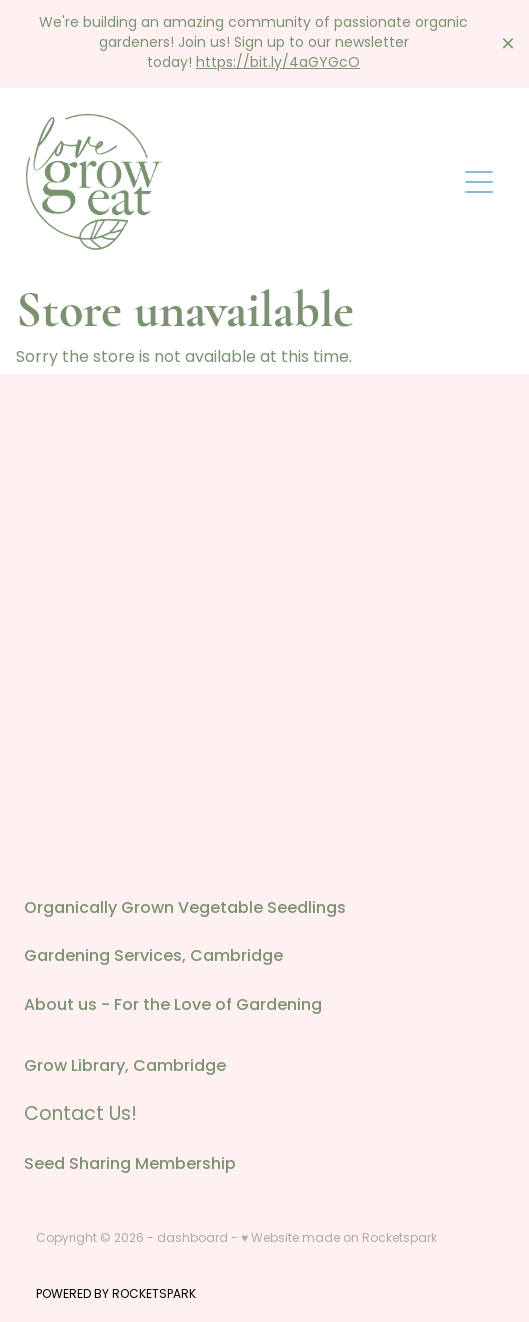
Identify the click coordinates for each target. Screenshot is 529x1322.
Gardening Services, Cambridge (153, 957)
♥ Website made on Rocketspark (339, 1239)
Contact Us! (80, 1115)
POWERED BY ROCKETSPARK (116, 1295)
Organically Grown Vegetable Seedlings (185, 909)
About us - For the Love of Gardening (173, 1006)
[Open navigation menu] (479, 182)
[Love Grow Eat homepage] (240, 182)
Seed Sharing (79, 1165)
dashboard (192, 1239)
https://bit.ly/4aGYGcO (278, 63)
